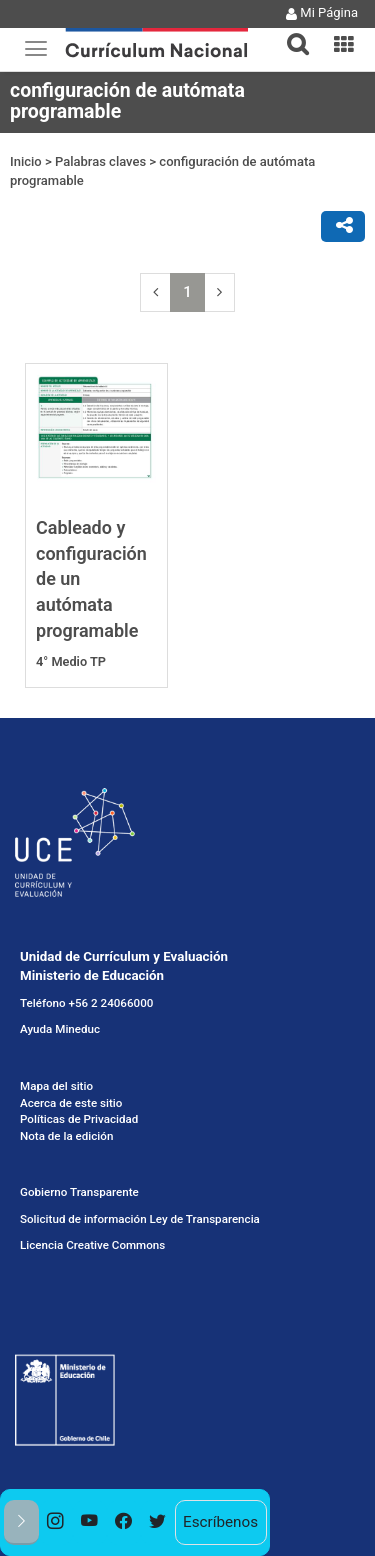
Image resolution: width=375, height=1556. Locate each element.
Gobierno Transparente (79, 1192)
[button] (290, 32)
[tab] (290, 32)
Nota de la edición (66, 1136)
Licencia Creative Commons (92, 1245)
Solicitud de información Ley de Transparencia (140, 1219)
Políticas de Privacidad (79, 1119)
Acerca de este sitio (71, 1103)
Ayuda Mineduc (60, 1029)
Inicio (26, 161)
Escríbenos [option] (220, 1522)
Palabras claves (100, 161)
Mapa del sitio (56, 1086)
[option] (56, 1522)
